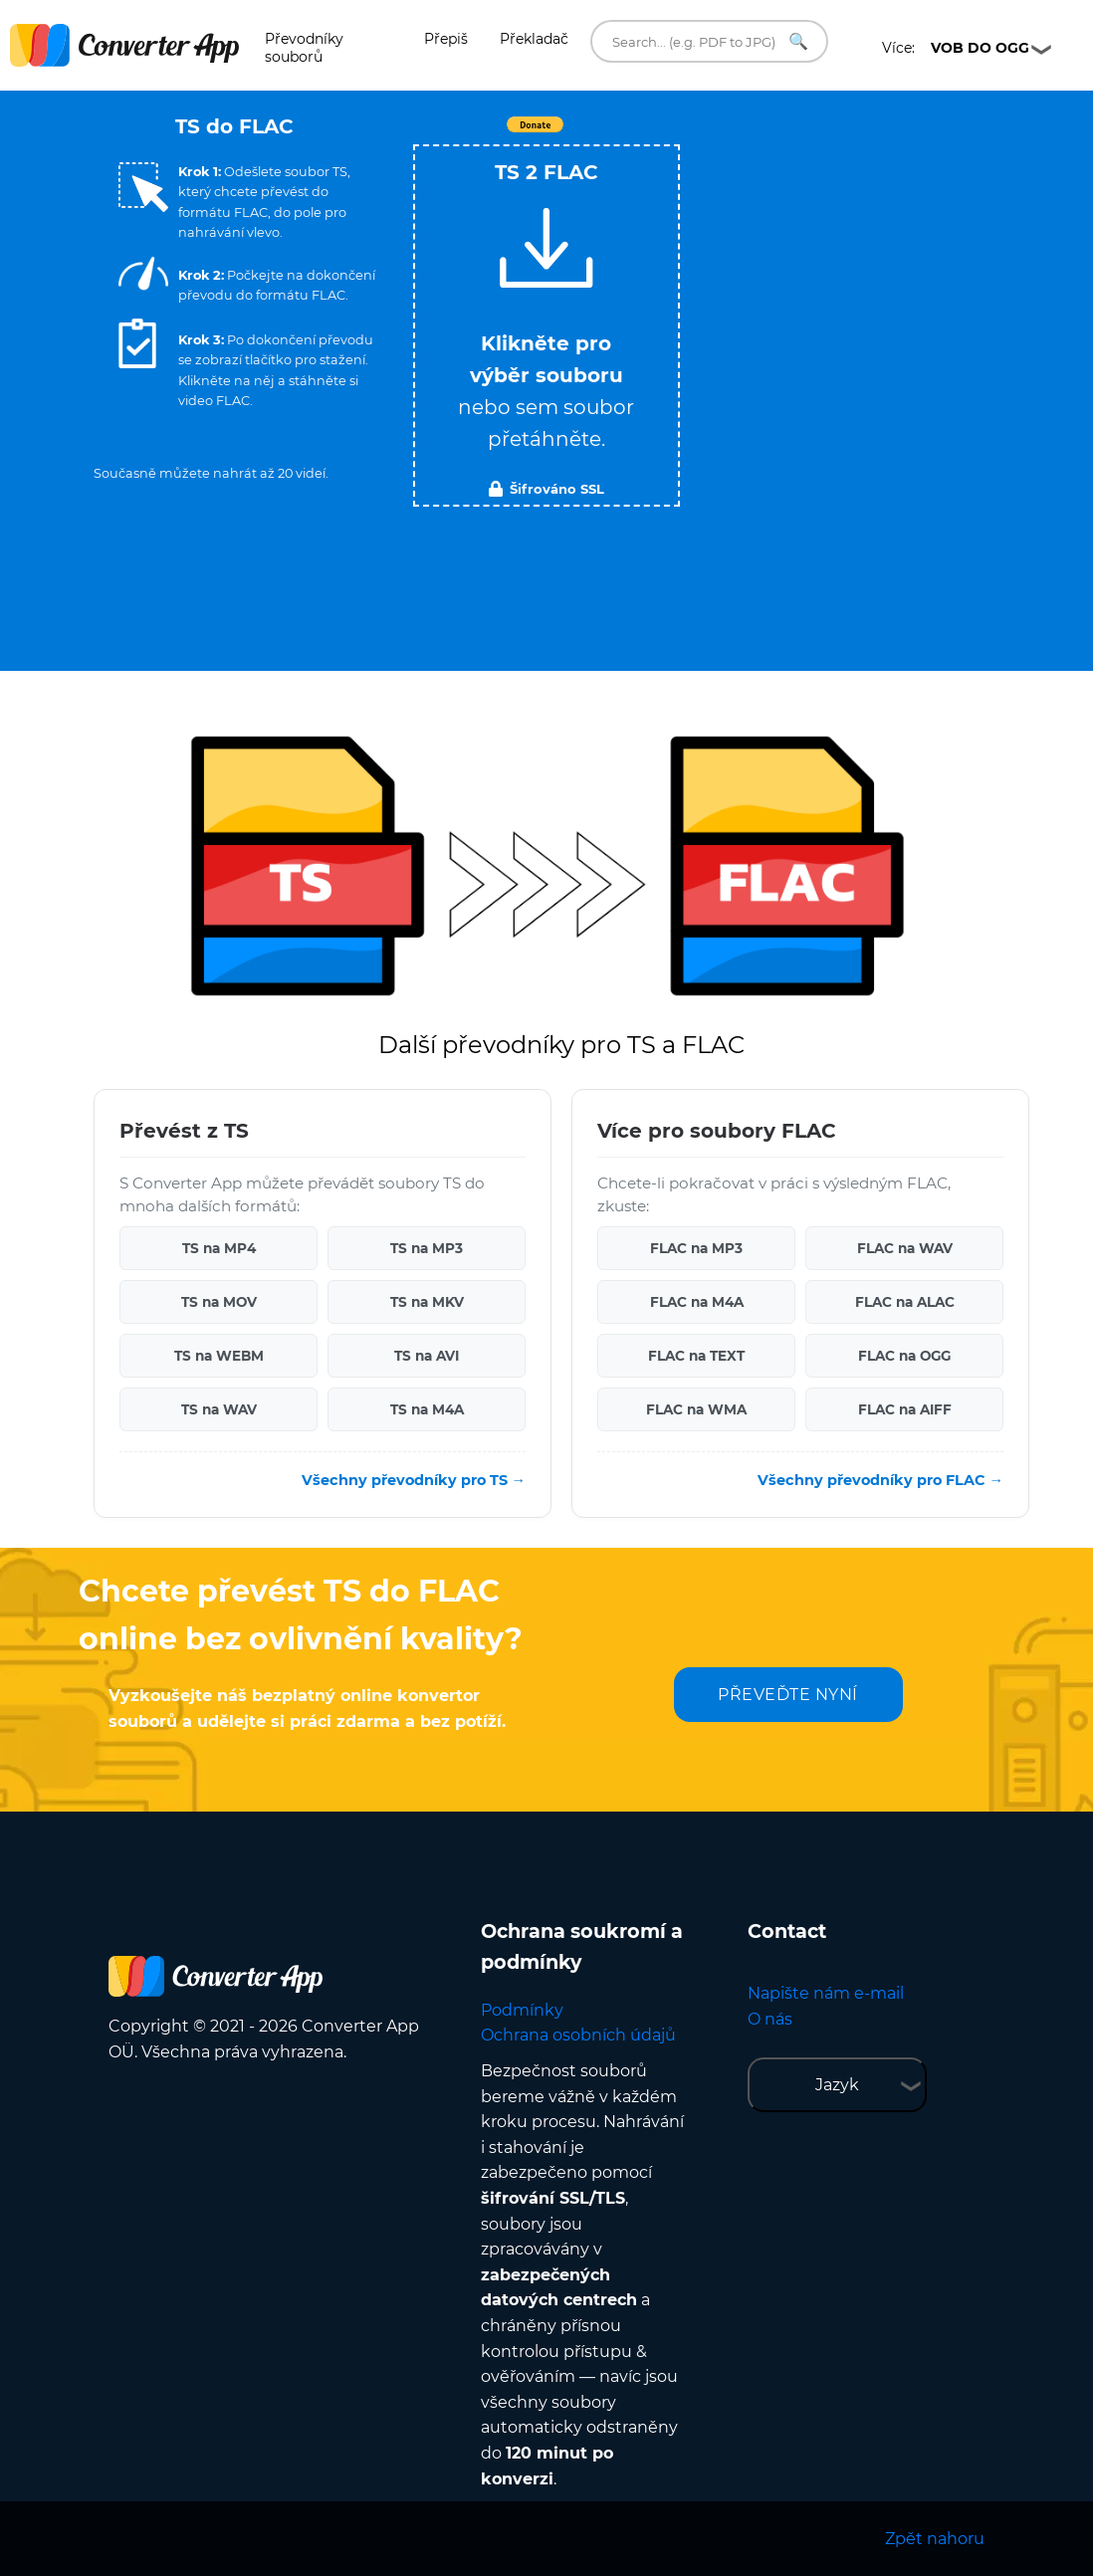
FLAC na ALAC (905, 1302)
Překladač (534, 39)
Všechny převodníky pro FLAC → (880, 1480)
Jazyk (837, 2084)
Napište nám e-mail (826, 1993)
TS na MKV (427, 1302)
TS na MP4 (219, 1248)
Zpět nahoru (934, 2538)
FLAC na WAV (905, 1248)
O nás (770, 2019)
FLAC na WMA (696, 1409)
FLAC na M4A (697, 1302)
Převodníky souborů (304, 48)
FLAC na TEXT (696, 1356)
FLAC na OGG (904, 1356)
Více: (955, 48)
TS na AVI (426, 1356)
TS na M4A (427, 1409)
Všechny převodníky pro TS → (414, 1480)
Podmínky (522, 2010)
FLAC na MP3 (696, 1248)
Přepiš (446, 39)
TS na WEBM (219, 1356)
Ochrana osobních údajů (578, 2035)
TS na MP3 (426, 1248)
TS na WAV (219, 1409)
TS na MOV (219, 1302)
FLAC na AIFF (905, 1409)
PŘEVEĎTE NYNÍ (788, 1694)
